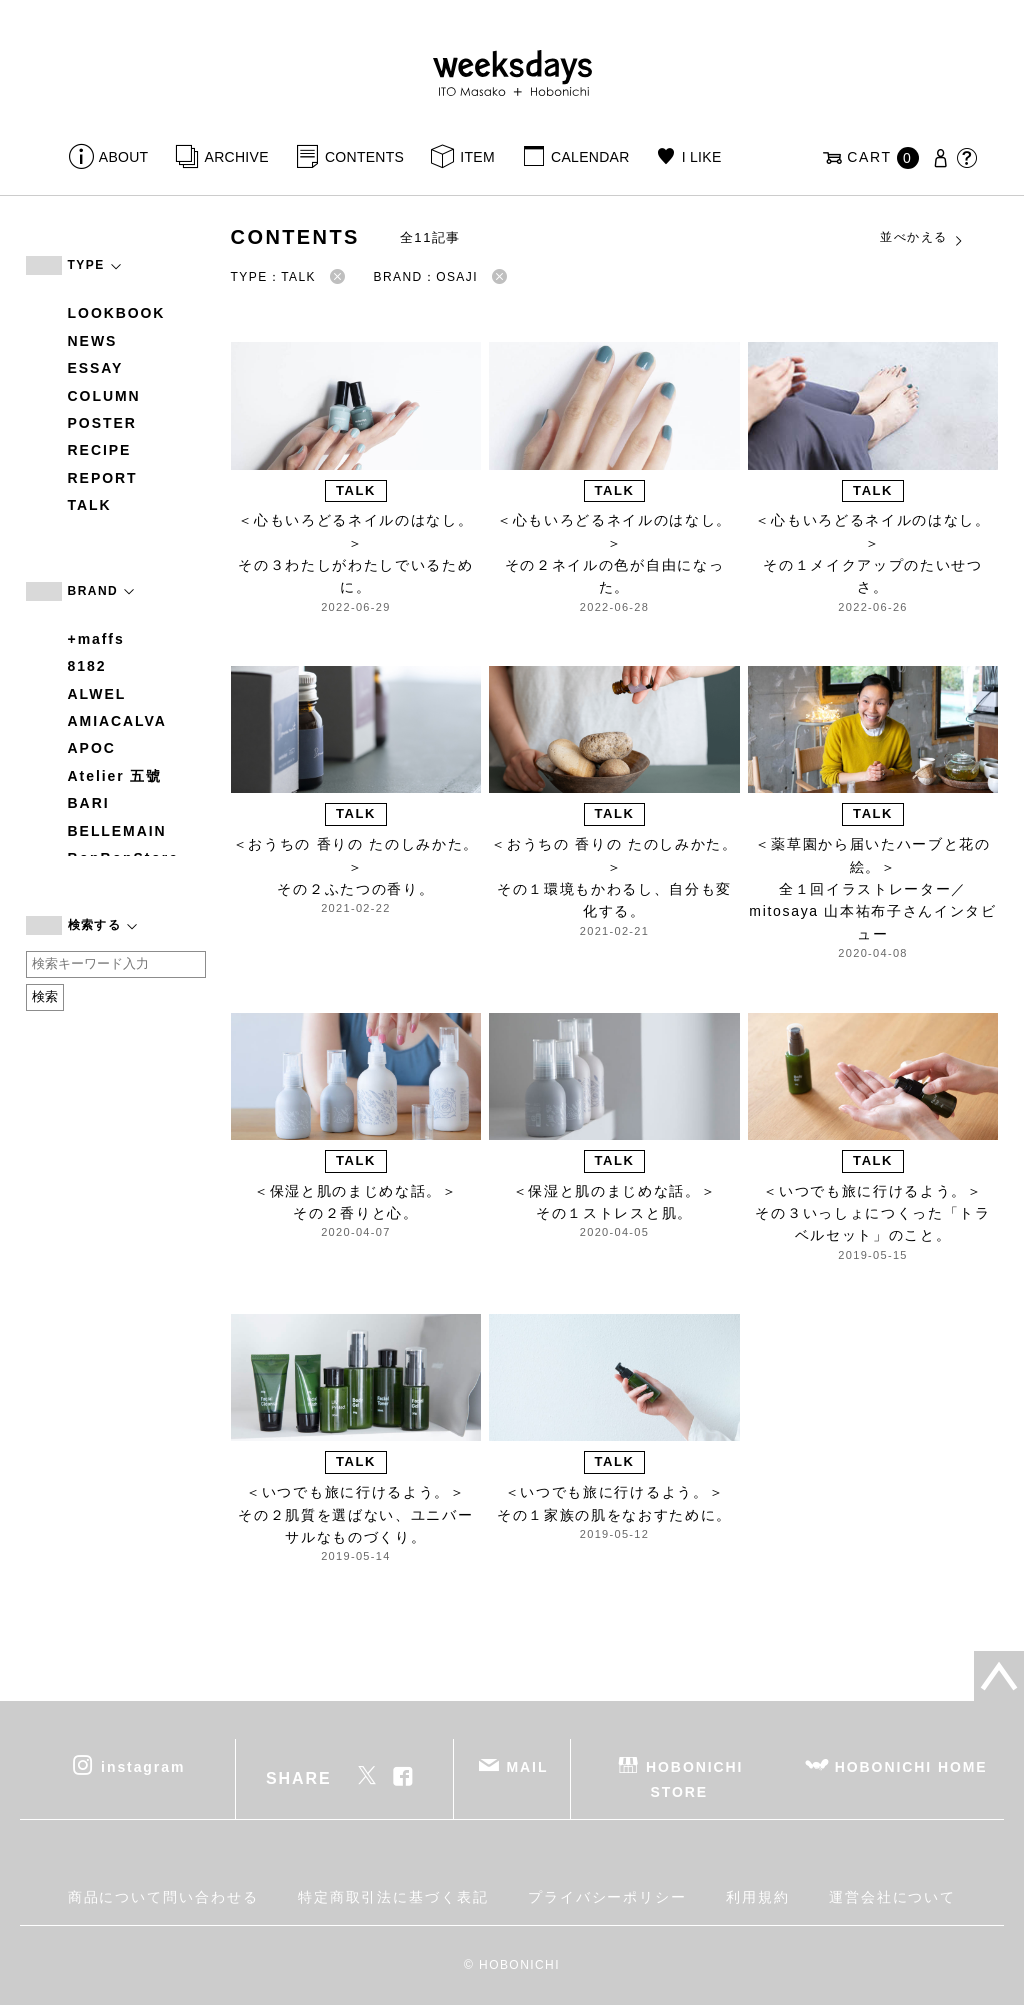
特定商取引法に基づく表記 (393, 1897)
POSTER (102, 423)
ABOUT (124, 157)
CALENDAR (590, 157)
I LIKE (702, 157)
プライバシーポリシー (607, 1897)
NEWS (93, 341)
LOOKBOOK (117, 313)
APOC (92, 748)
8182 (87, 666)
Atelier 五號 (115, 776)
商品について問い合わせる (163, 1897)
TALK (90, 505)
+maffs (96, 639)
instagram (143, 1767)
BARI (89, 803)
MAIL (527, 1767)
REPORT (103, 478)
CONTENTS (364, 157)
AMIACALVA (117, 721)
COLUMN (104, 396)
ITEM (477, 157)
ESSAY (96, 368)
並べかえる (922, 238)
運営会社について (892, 1897)
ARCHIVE (237, 157)
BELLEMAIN (117, 831)
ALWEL (97, 694)
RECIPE (100, 450)
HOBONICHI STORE (694, 1779)
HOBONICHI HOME (911, 1767)
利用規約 (758, 1897)
